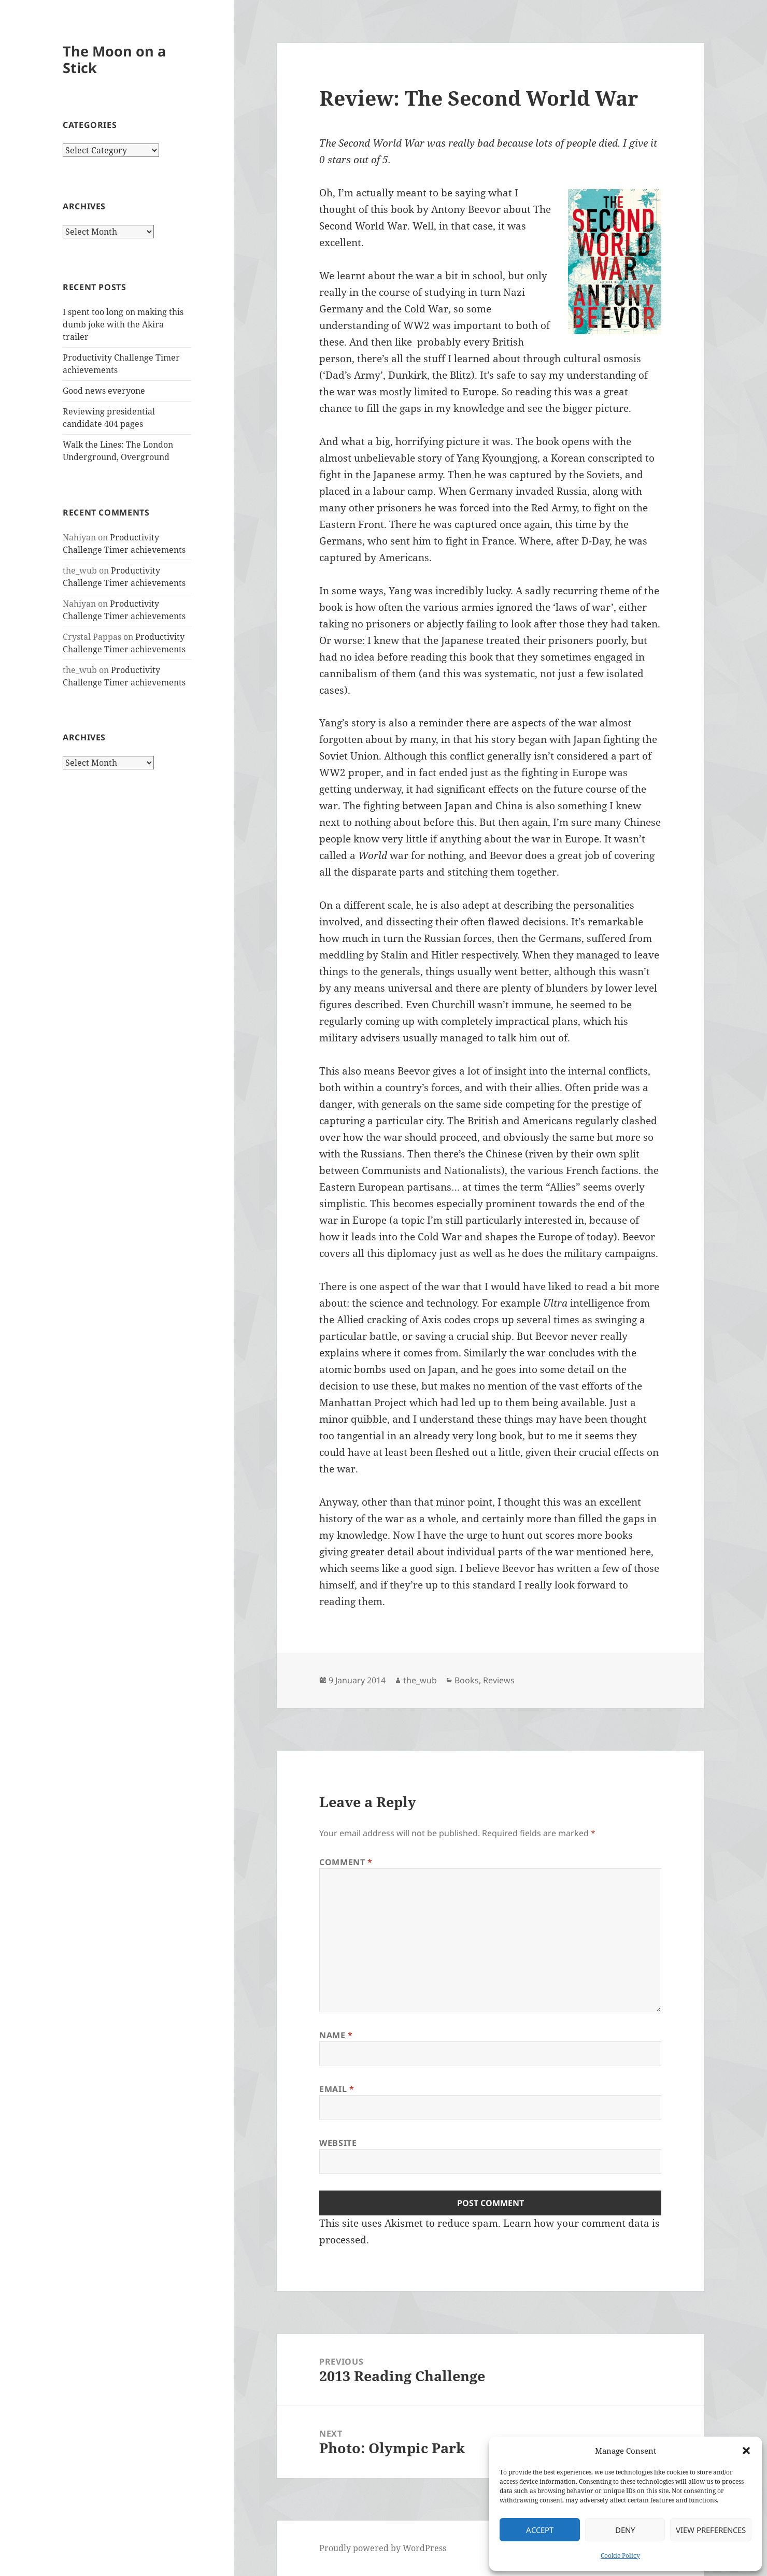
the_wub (420, 1680)
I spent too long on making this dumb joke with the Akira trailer (123, 324)
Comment (346, 1862)
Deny (625, 2530)
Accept (539, 2530)
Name (336, 2035)
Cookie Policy (620, 2555)
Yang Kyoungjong (497, 458)
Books (466, 1680)
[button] (746, 2450)
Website (338, 2143)
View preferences (711, 2530)
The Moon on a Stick (114, 59)
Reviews (499, 1680)
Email (336, 2089)
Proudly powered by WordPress (382, 2548)
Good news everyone (104, 390)
